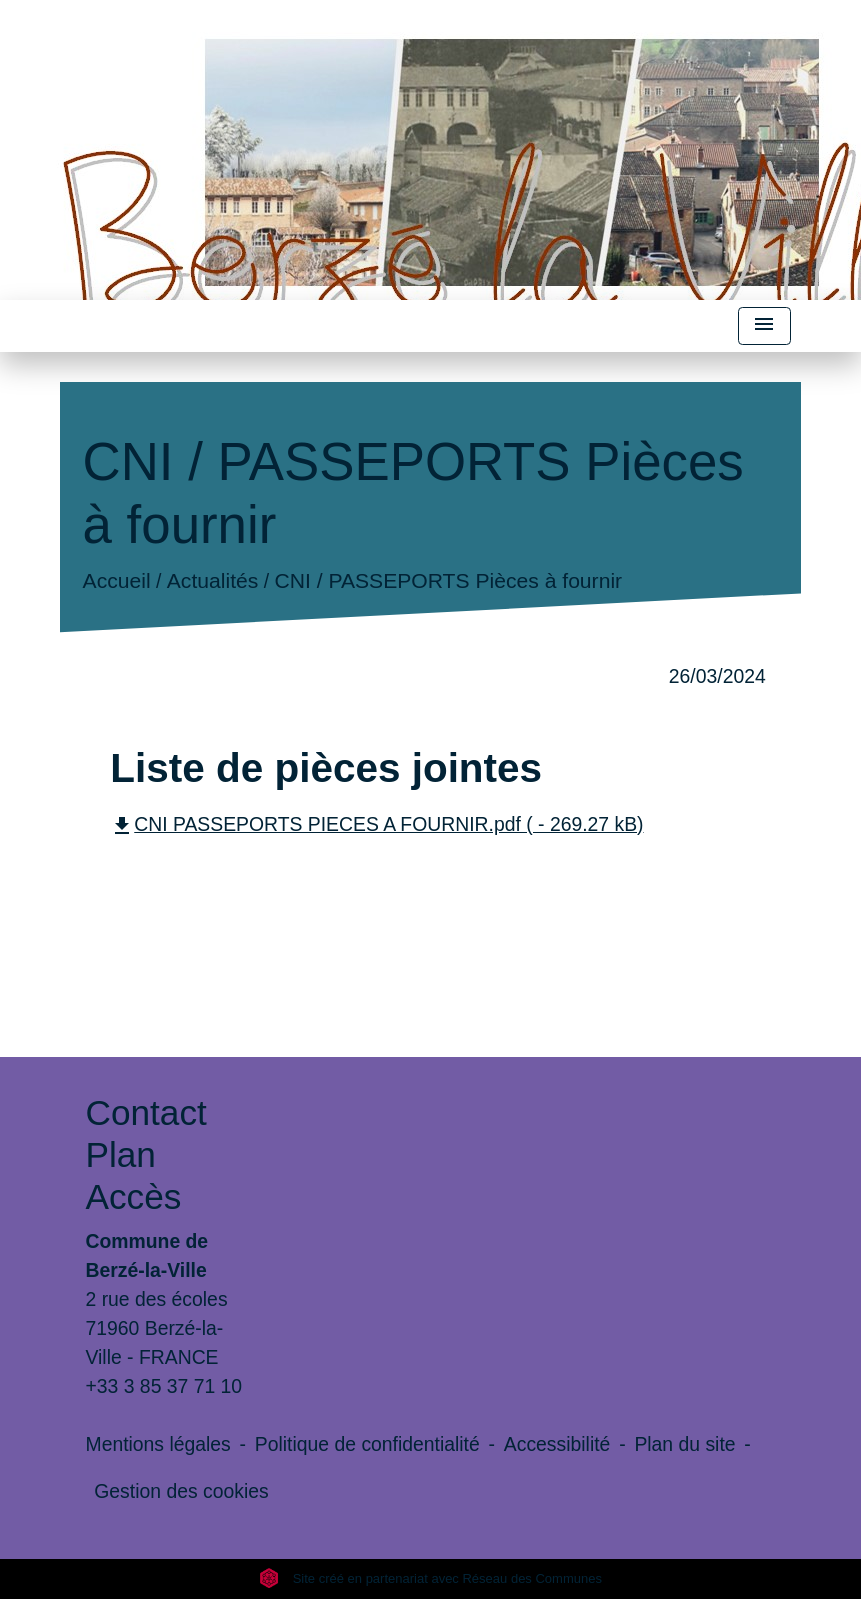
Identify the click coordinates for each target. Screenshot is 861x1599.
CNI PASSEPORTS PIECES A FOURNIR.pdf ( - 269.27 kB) (376, 824)
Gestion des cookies (181, 1491)
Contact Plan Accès (146, 1154)
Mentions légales (158, 1444)
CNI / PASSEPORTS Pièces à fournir (449, 581)
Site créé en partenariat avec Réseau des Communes (430, 1578)
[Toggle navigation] (764, 326)
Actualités (213, 581)
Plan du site (684, 1444)
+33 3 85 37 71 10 (164, 1386)
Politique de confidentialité (367, 1444)
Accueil (117, 581)
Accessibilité (557, 1444)
